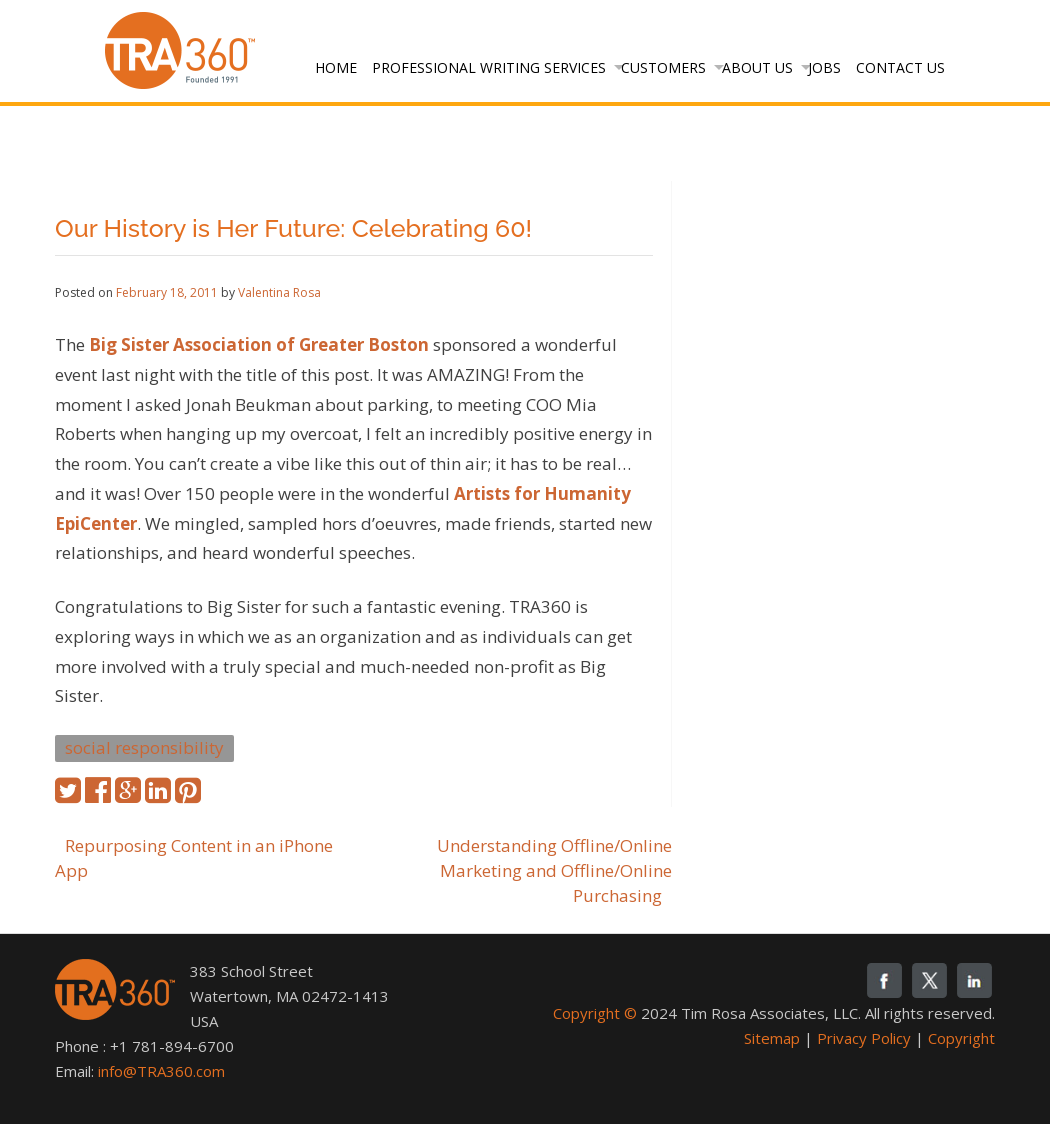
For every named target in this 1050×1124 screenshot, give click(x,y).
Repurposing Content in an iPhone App (194, 858)
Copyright (961, 1038)
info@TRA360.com (161, 1071)
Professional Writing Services (489, 67)
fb (884, 980)
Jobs (824, 67)
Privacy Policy (864, 1038)
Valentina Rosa (279, 292)
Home (336, 67)
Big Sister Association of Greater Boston (259, 344)
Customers (663, 67)
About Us (757, 67)
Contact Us (900, 67)
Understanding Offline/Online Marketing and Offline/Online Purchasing (554, 870)
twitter (929, 980)
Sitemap (772, 1038)
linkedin (974, 980)
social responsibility (144, 747)
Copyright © (595, 1013)
